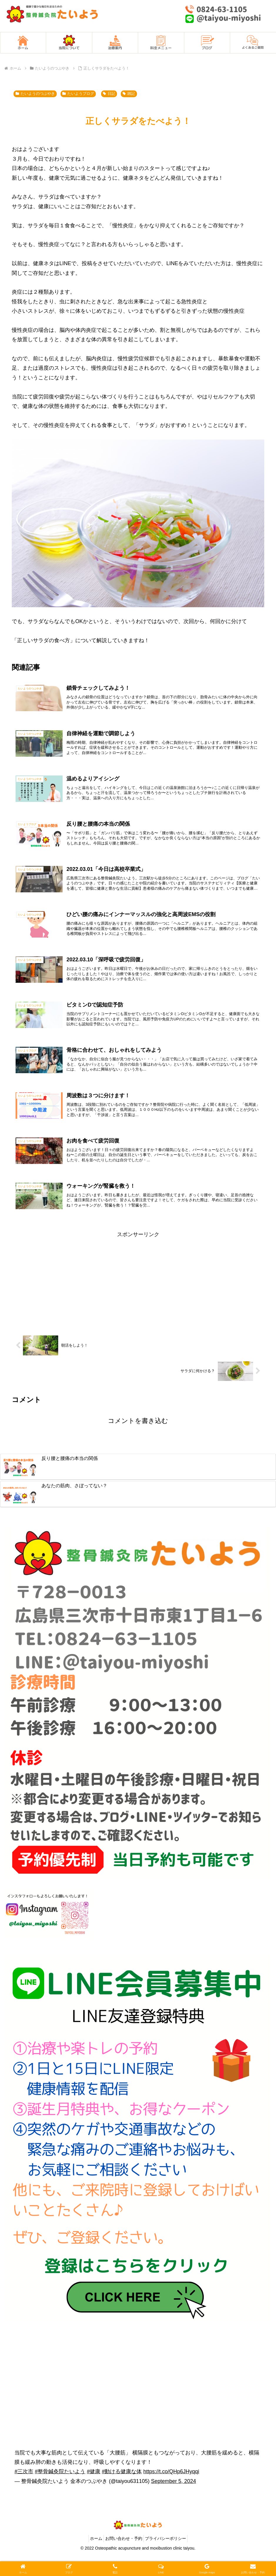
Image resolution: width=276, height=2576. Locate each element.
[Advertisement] (138, 1299)
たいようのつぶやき (35, 94)
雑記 (129, 94)
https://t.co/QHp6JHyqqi (171, 2491)
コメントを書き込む (138, 1440)
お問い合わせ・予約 (123, 2557)
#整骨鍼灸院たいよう (60, 2491)
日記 (109, 94)
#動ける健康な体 (122, 2491)
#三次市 (23, 2491)
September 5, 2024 (173, 2500)
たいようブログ (78, 94)
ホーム (93, 2557)
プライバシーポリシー (169, 2557)
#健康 (93, 2491)
